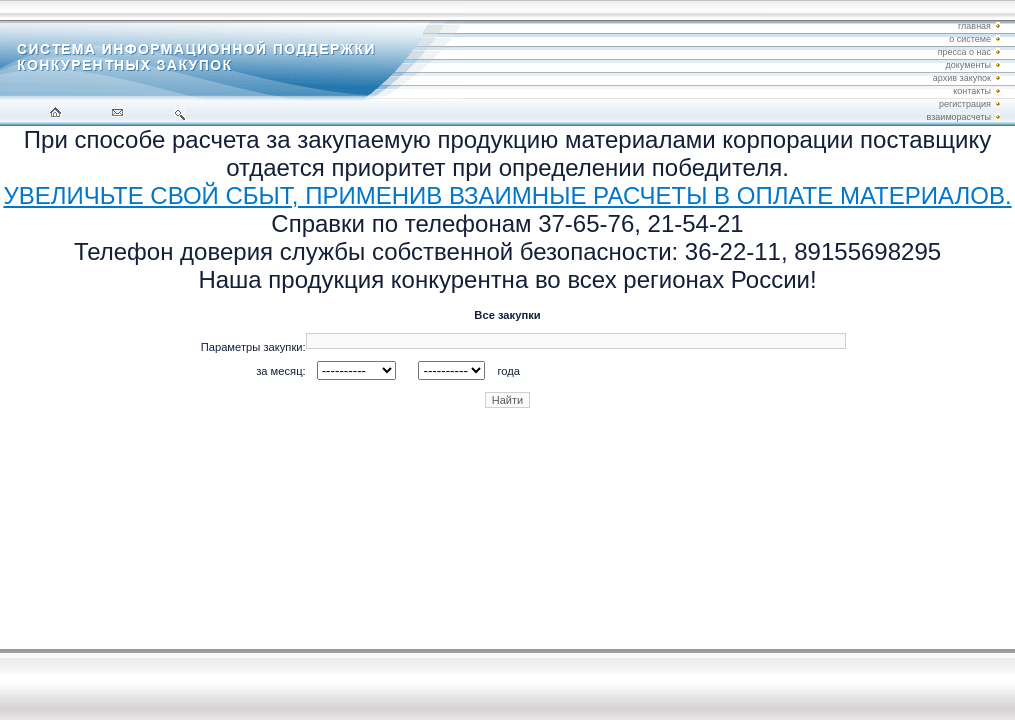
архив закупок (962, 78)
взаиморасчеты (959, 117)
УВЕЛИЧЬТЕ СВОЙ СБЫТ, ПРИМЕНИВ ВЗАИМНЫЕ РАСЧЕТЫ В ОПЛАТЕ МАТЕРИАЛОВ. (507, 195)
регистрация (965, 104)
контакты (972, 91)
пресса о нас (964, 52)
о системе (970, 39)
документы (968, 65)
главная (974, 26)
